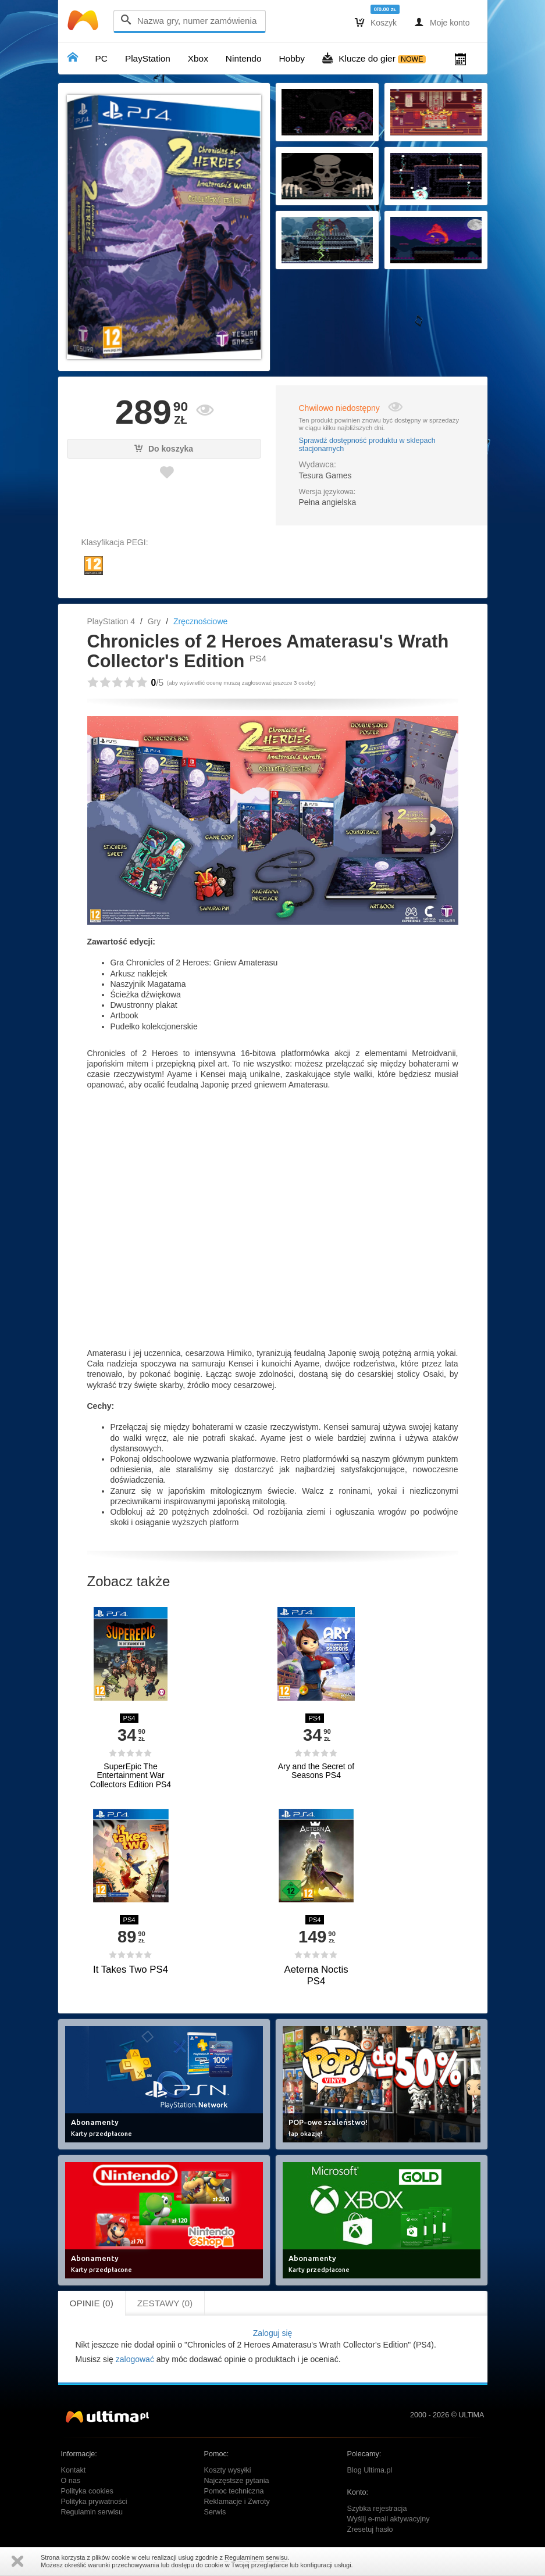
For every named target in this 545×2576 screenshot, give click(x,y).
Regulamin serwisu (92, 2512)
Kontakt (73, 2470)
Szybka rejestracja (377, 2509)
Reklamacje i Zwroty (237, 2502)
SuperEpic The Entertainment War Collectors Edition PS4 (130, 1775)
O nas (71, 2481)
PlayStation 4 (111, 621)
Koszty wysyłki (227, 2470)
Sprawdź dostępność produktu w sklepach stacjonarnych (367, 445)
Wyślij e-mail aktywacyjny (388, 2519)
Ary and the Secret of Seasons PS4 (316, 1771)
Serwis (215, 2512)
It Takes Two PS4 (130, 1969)
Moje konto (441, 22)
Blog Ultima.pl (370, 2470)
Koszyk (376, 22)
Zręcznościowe (200, 621)
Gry (154, 621)
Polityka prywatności (94, 2502)
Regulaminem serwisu (256, 2557)
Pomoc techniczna (234, 2491)
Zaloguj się (273, 2333)
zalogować (135, 2359)
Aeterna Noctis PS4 (316, 1975)
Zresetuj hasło (370, 2529)
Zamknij (17, 2561)
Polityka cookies (87, 2491)
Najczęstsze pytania (236, 2481)
